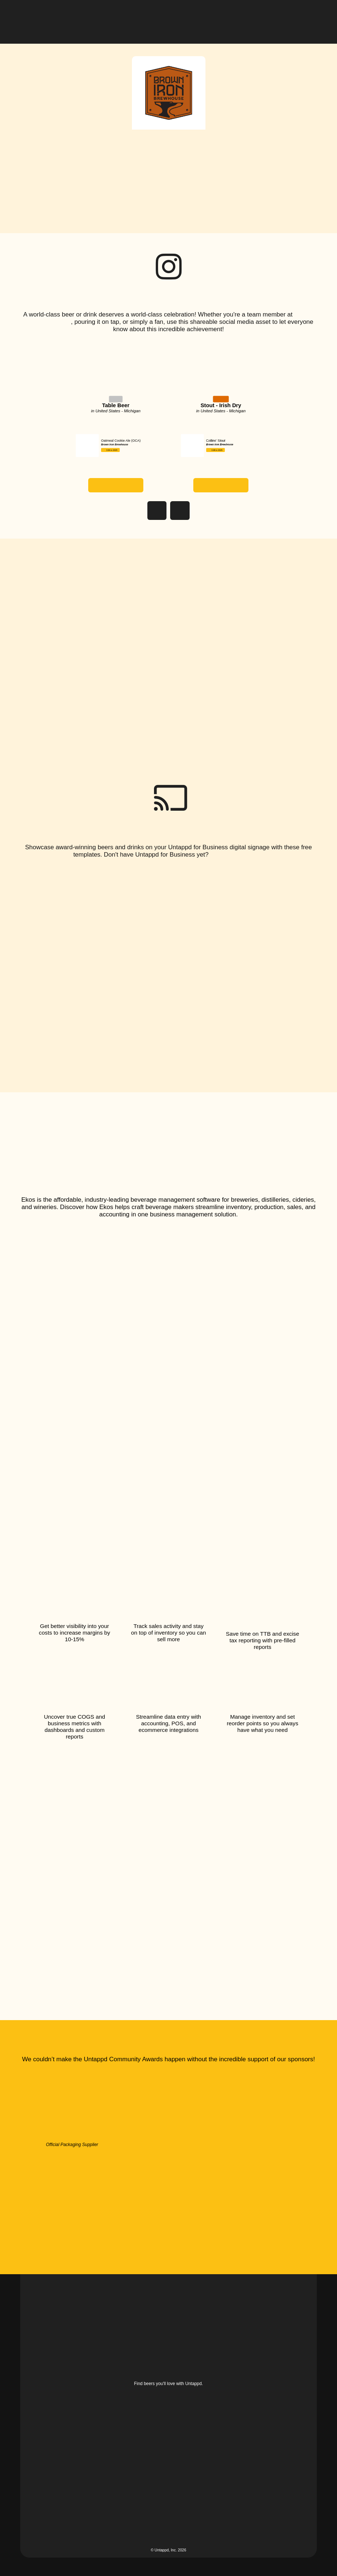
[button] (311, 16)
